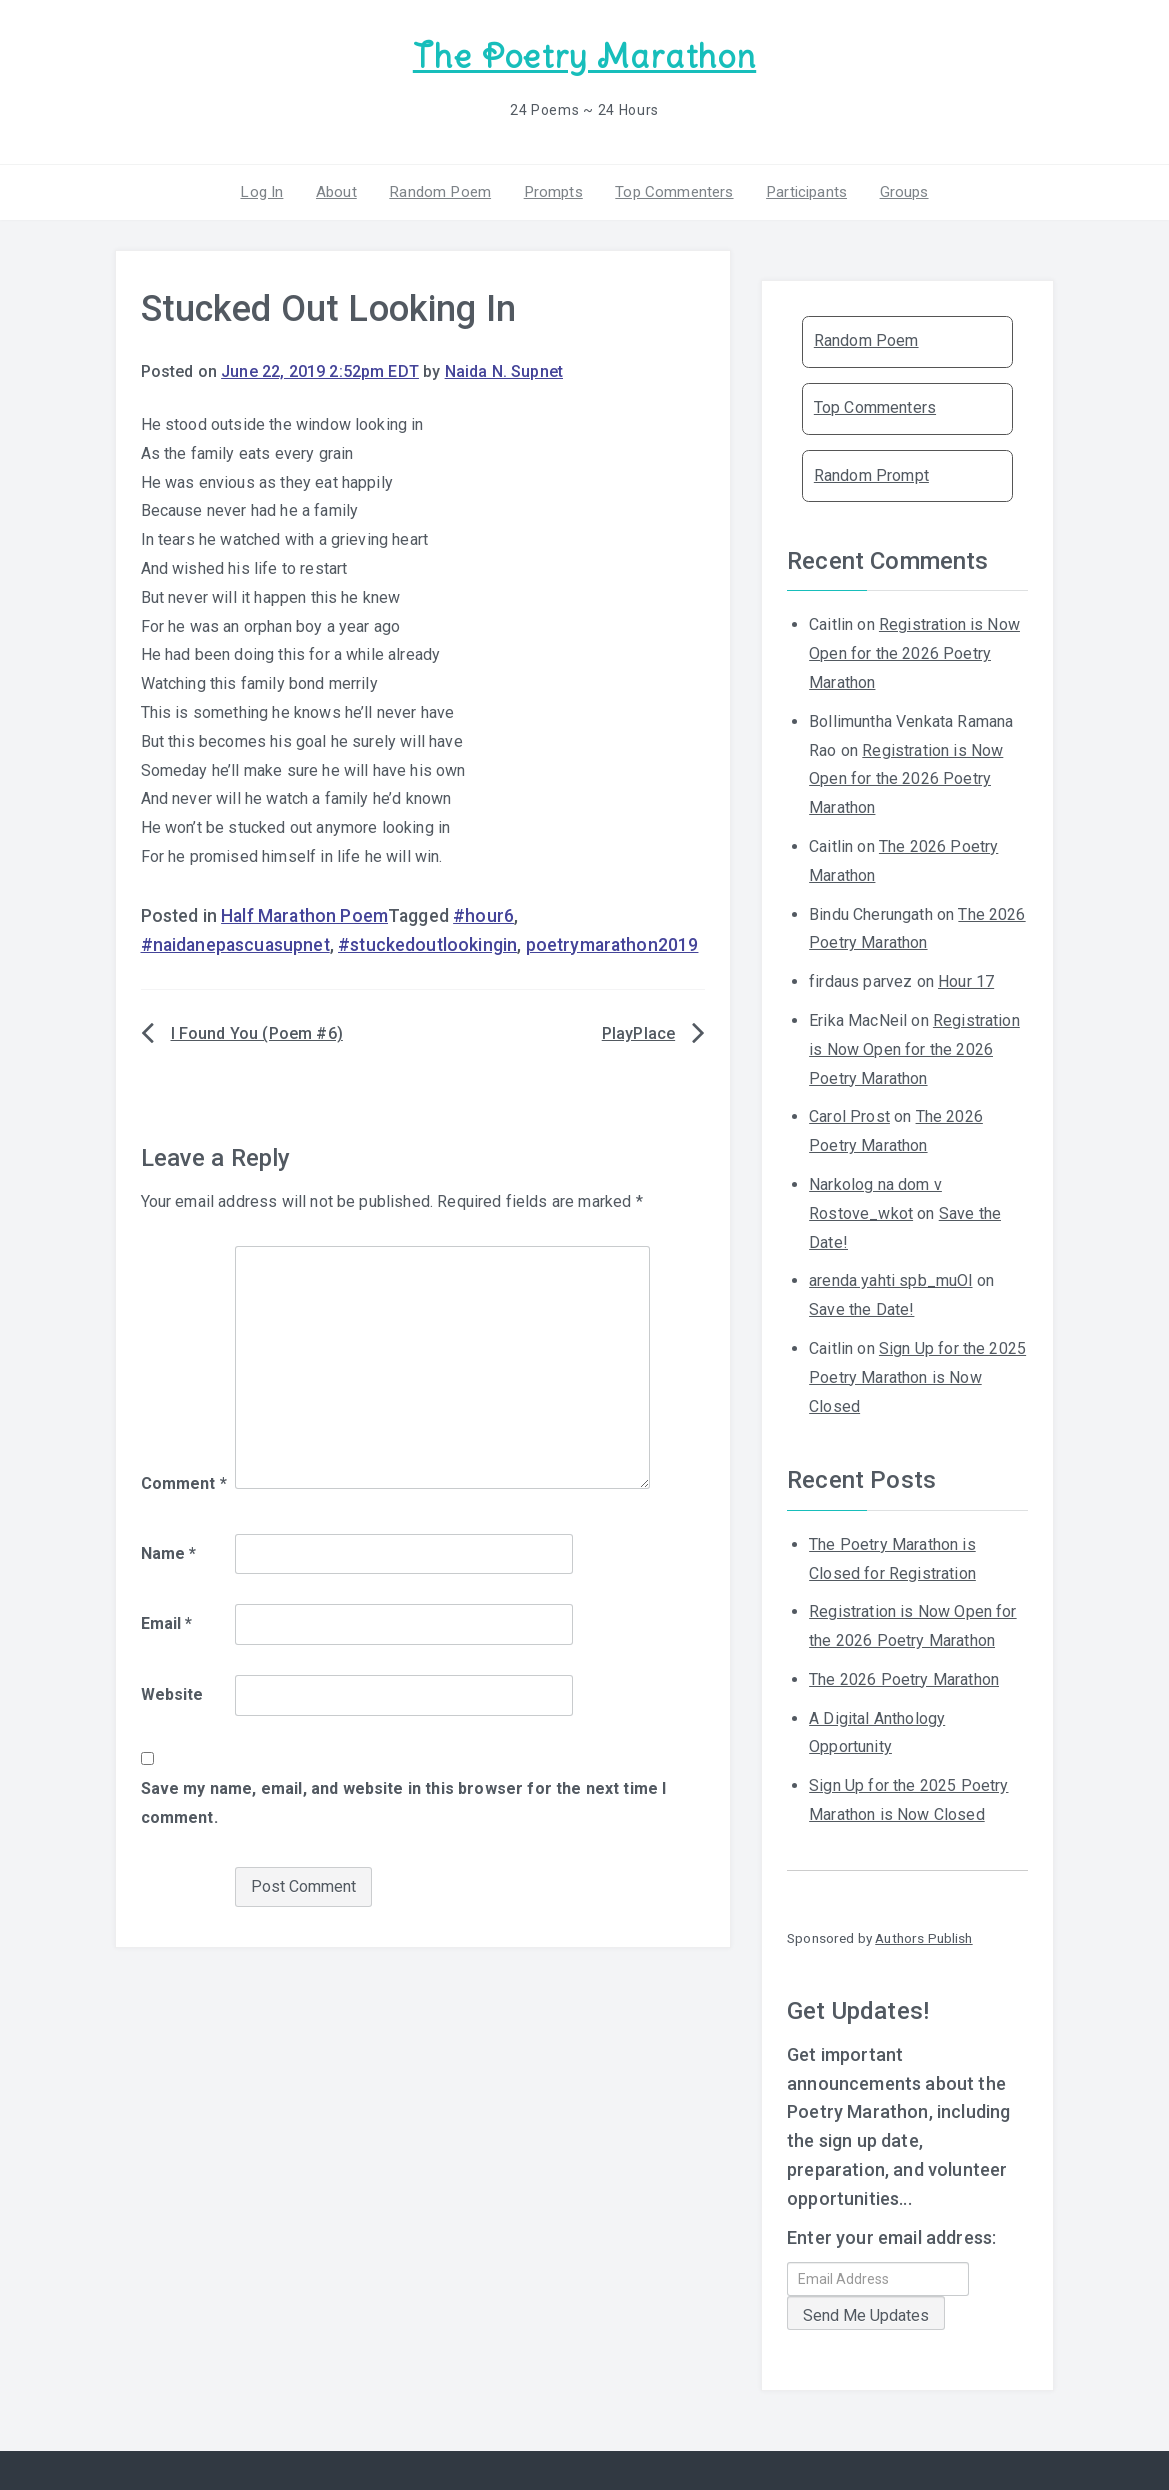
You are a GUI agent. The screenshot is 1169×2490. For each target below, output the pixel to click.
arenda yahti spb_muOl (890, 1278)
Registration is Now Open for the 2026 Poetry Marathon (914, 651)
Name (169, 1550)
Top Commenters (670, 189)
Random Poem (443, 189)
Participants (800, 189)
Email (167, 1621)
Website (172, 1692)
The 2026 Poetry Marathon (904, 1676)
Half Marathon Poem (304, 913)
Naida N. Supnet (504, 369)
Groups (894, 189)
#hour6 (483, 913)
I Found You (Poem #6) (257, 1031)
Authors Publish (923, 1935)
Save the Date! (861, 1307)
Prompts (552, 189)
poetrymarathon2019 (612, 942)
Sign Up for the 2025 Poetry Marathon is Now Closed (917, 1374)
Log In (271, 189)
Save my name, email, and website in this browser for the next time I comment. (404, 1800)
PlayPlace (638, 1031)
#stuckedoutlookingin (427, 942)
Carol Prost (849, 1114)
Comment (184, 1480)
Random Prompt (871, 472)
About (342, 189)
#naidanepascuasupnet (235, 942)
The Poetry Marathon (584, 55)
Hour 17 (966, 979)
